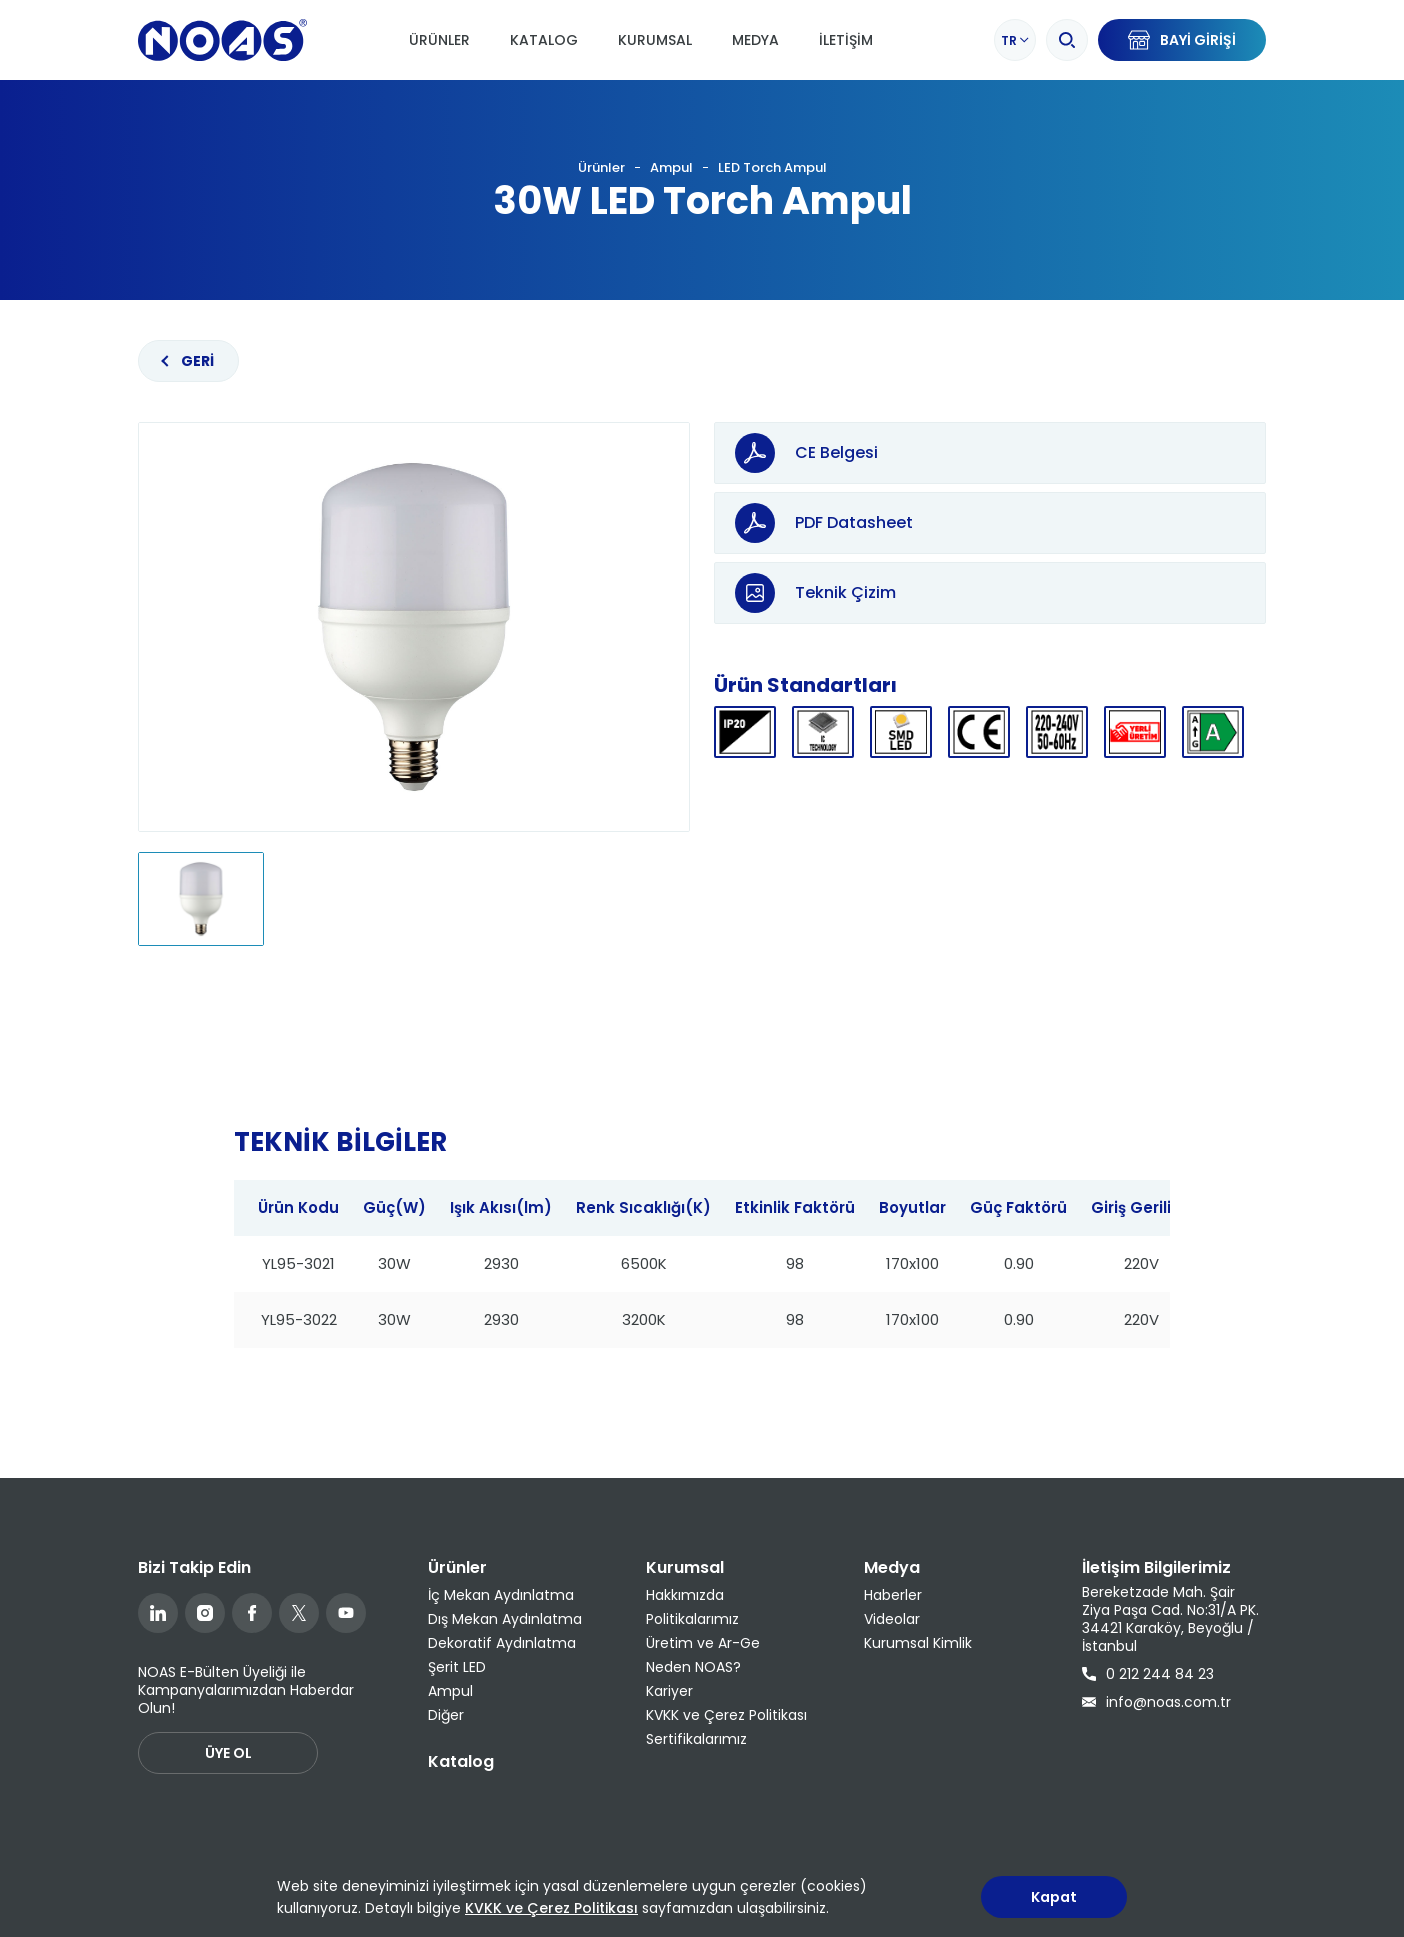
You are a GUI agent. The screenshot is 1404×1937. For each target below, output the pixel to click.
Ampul (671, 168)
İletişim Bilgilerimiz (1156, 1567)
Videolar (892, 1619)
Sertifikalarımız (696, 1739)
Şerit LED (457, 1667)
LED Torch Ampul (772, 168)
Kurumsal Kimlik (918, 1643)
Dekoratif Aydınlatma (502, 1643)
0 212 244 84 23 (1148, 1674)
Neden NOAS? (693, 1667)
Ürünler (439, 40)
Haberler (893, 1595)
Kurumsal (655, 40)
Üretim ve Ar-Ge (703, 1643)
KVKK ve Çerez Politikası (726, 1715)
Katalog (544, 40)
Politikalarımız (692, 1619)
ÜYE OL (228, 1753)
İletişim (846, 40)
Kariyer (669, 1691)
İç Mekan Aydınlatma (501, 1595)
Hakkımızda (685, 1595)
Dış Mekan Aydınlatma (505, 1619)
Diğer (446, 1715)
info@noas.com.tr (1156, 1702)
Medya (755, 40)
